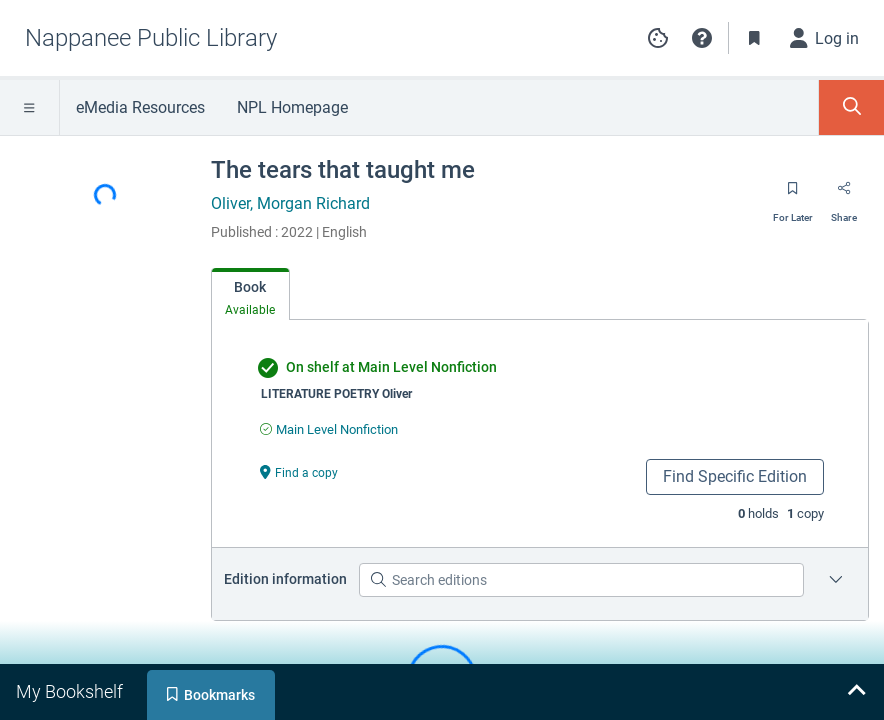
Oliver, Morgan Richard (290, 203)
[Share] (844, 195)
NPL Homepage (292, 107)
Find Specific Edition (735, 476)
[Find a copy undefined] (299, 471)
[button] (702, 38)
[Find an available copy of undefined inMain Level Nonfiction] (329, 429)
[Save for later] (793, 195)
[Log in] (825, 38)
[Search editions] (581, 580)
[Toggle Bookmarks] (755, 38)
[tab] (250, 294)
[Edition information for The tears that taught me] (836, 580)
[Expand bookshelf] (856, 692)
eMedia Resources (140, 107)
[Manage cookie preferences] (658, 38)
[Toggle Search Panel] (851, 107)
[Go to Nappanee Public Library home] (151, 38)
